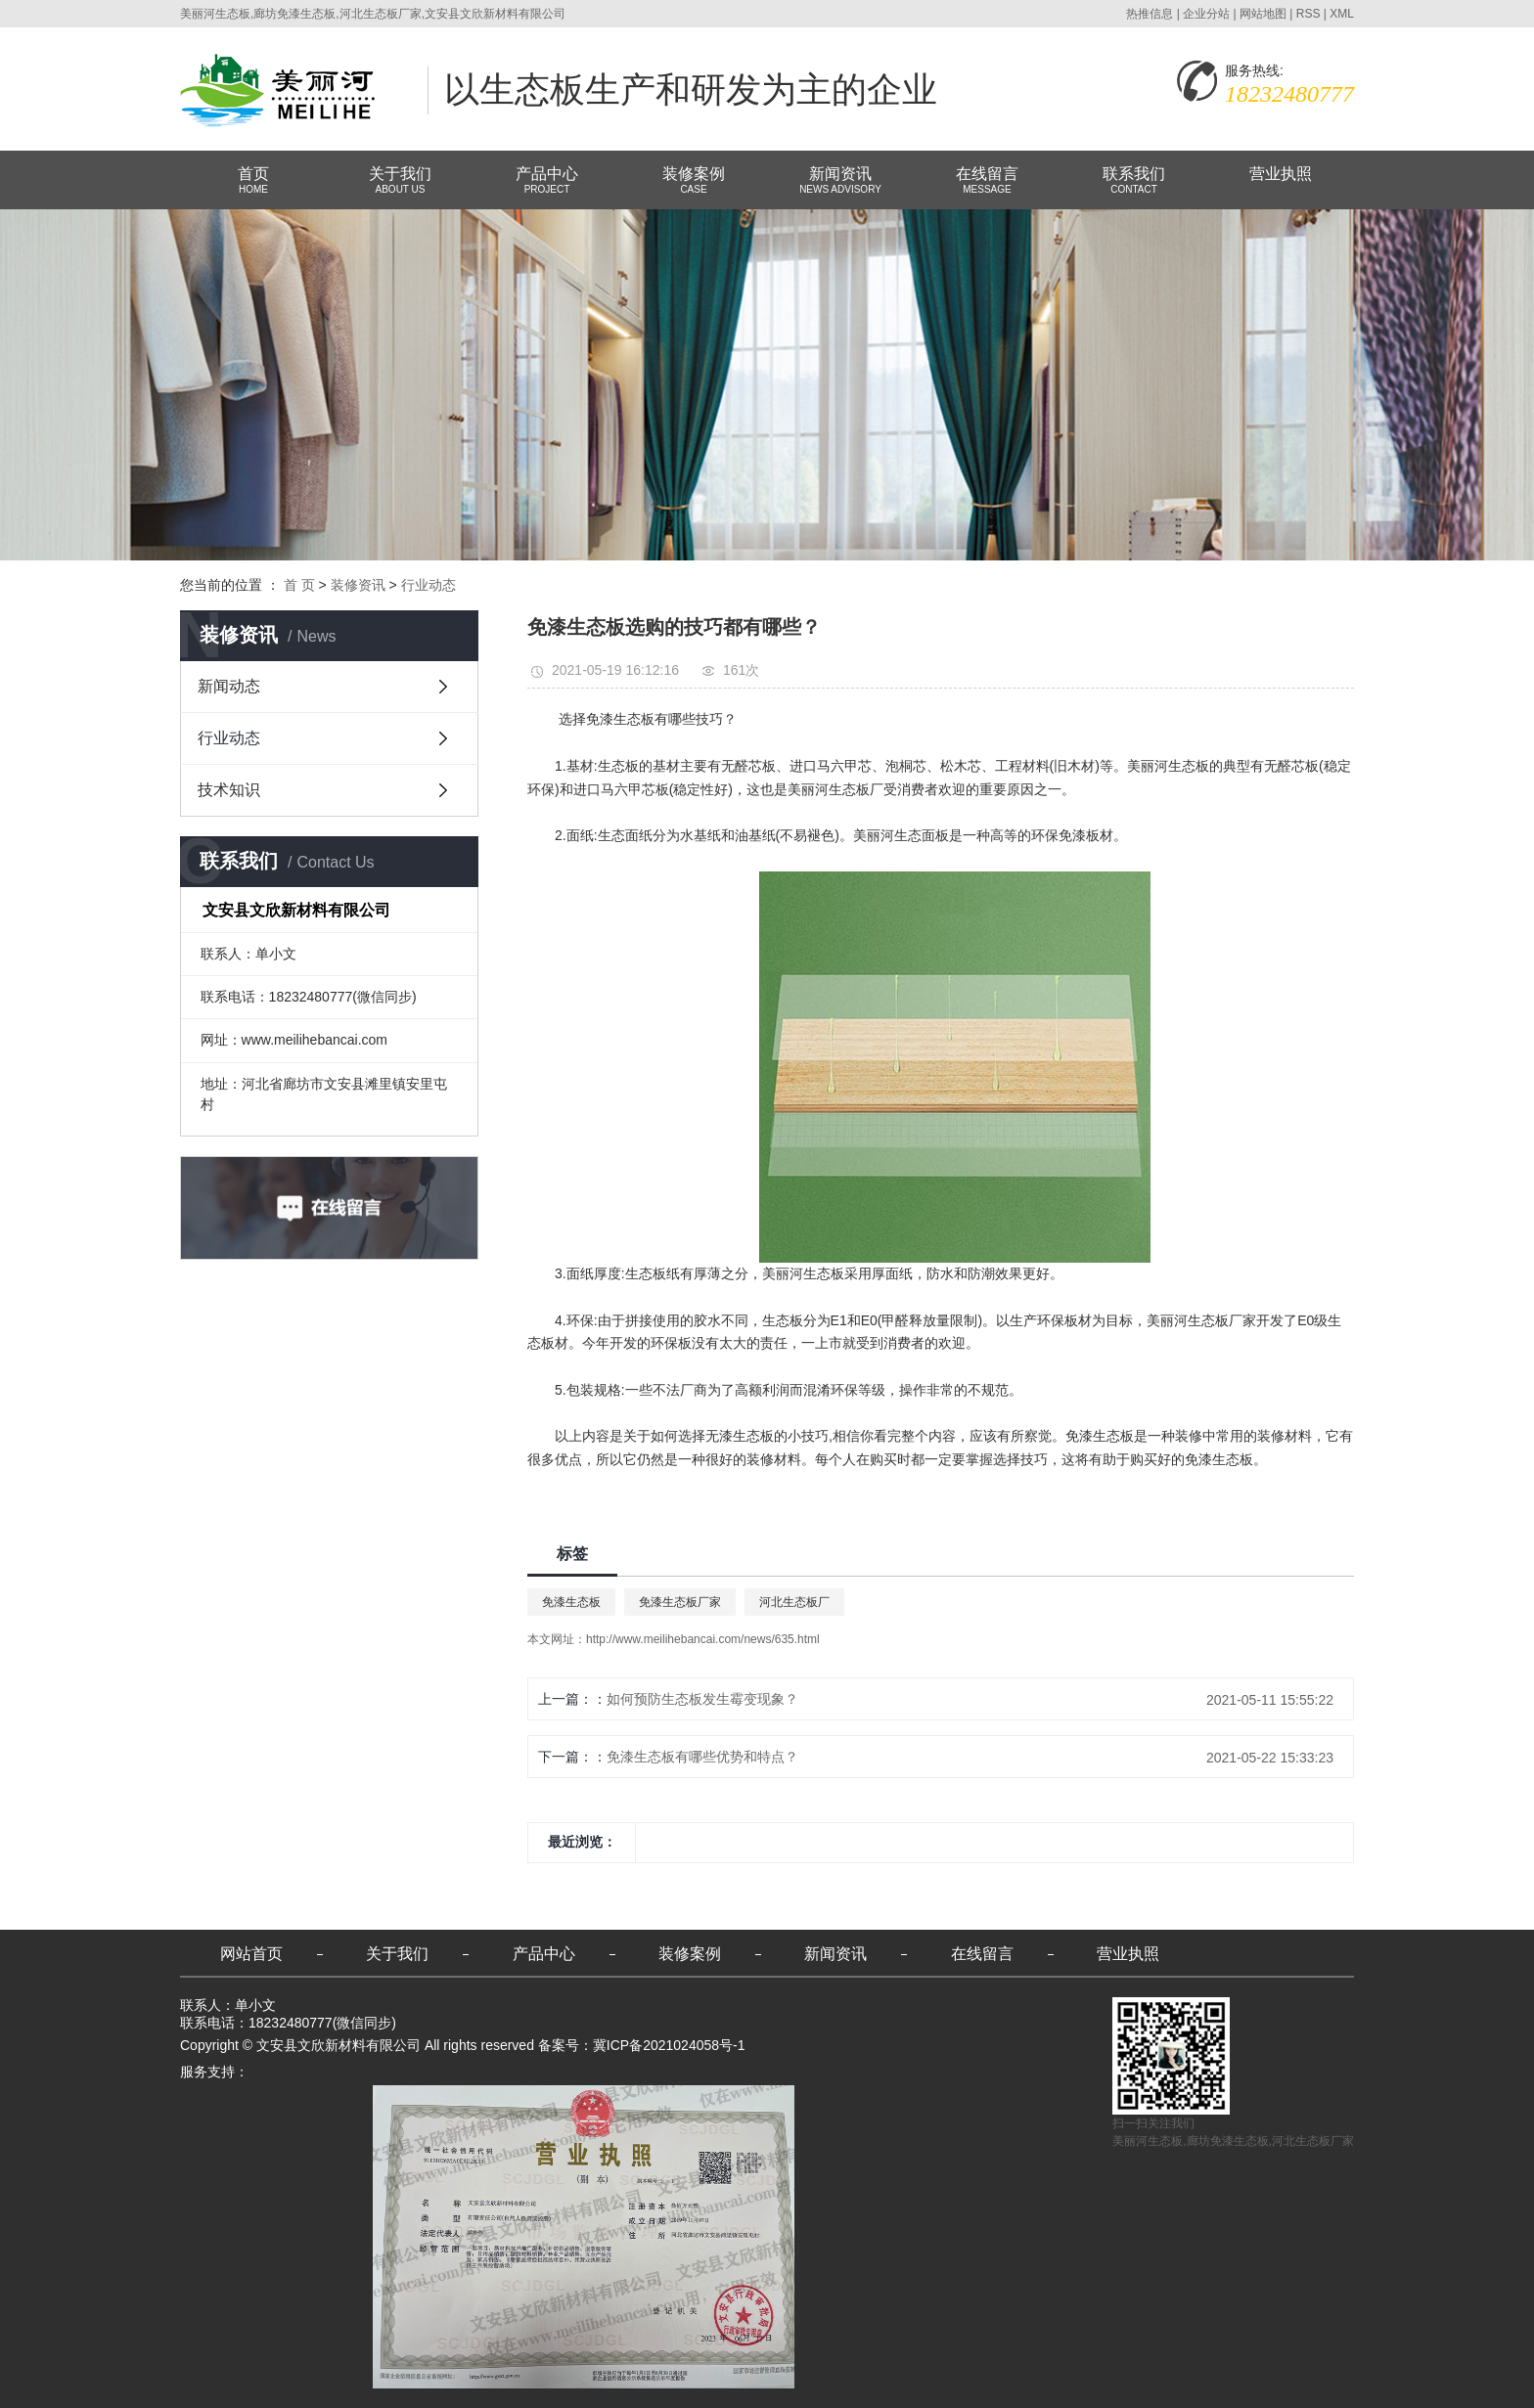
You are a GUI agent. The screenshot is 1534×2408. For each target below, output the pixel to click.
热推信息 (1149, 14)
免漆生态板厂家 (680, 1602)
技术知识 (229, 789)
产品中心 (547, 181)
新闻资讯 (840, 181)
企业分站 (1206, 14)
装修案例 (693, 181)
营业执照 (1280, 173)
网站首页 (251, 1953)
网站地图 (1263, 14)
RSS (1308, 14)
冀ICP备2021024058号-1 (669, 2045)
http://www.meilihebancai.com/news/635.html (703, 1639)
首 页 (299, 585)
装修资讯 (358, 585)
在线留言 (987, 181)
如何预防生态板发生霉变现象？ (702, 1699)
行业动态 (428, 585)
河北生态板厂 (794, 1602)
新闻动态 (229, 686)
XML (1342, 14)
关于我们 (400, 181)
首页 (253, 181)
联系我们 (1133, 181)
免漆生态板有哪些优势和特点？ (702, 1756)
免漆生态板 (571, 1602)
